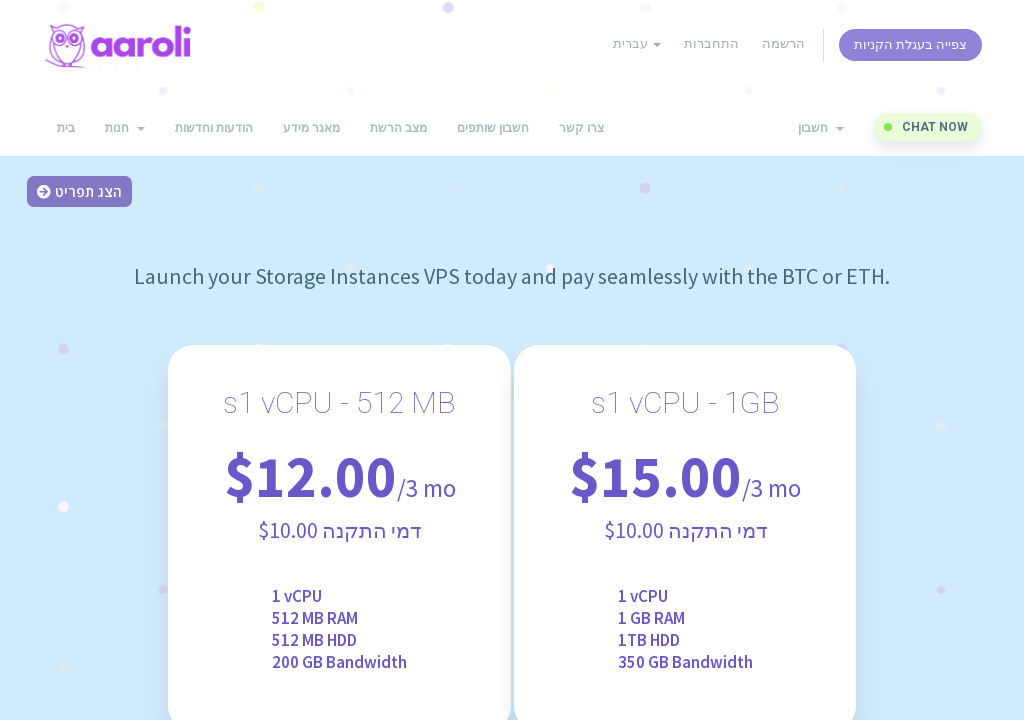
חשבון (821, 128)
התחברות (711, 43)
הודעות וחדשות (214, 128)
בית (66, 128)
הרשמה (783, 43)
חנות (125, 128)
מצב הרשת (398, 128)
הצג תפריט (79, 191)
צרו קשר (581, 128)
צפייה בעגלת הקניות (910, 44)
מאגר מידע (311, 128)
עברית (637, 43)
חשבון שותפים (493, 128)
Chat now (935, 127)
